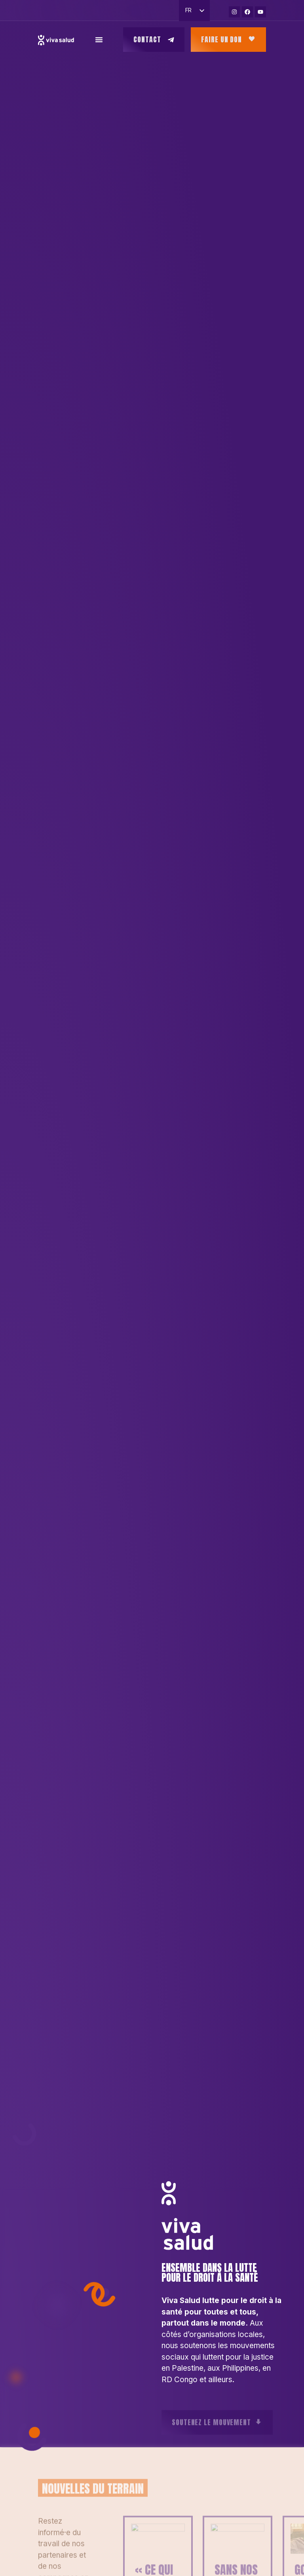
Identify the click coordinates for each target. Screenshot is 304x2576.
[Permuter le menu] (99, 40)
